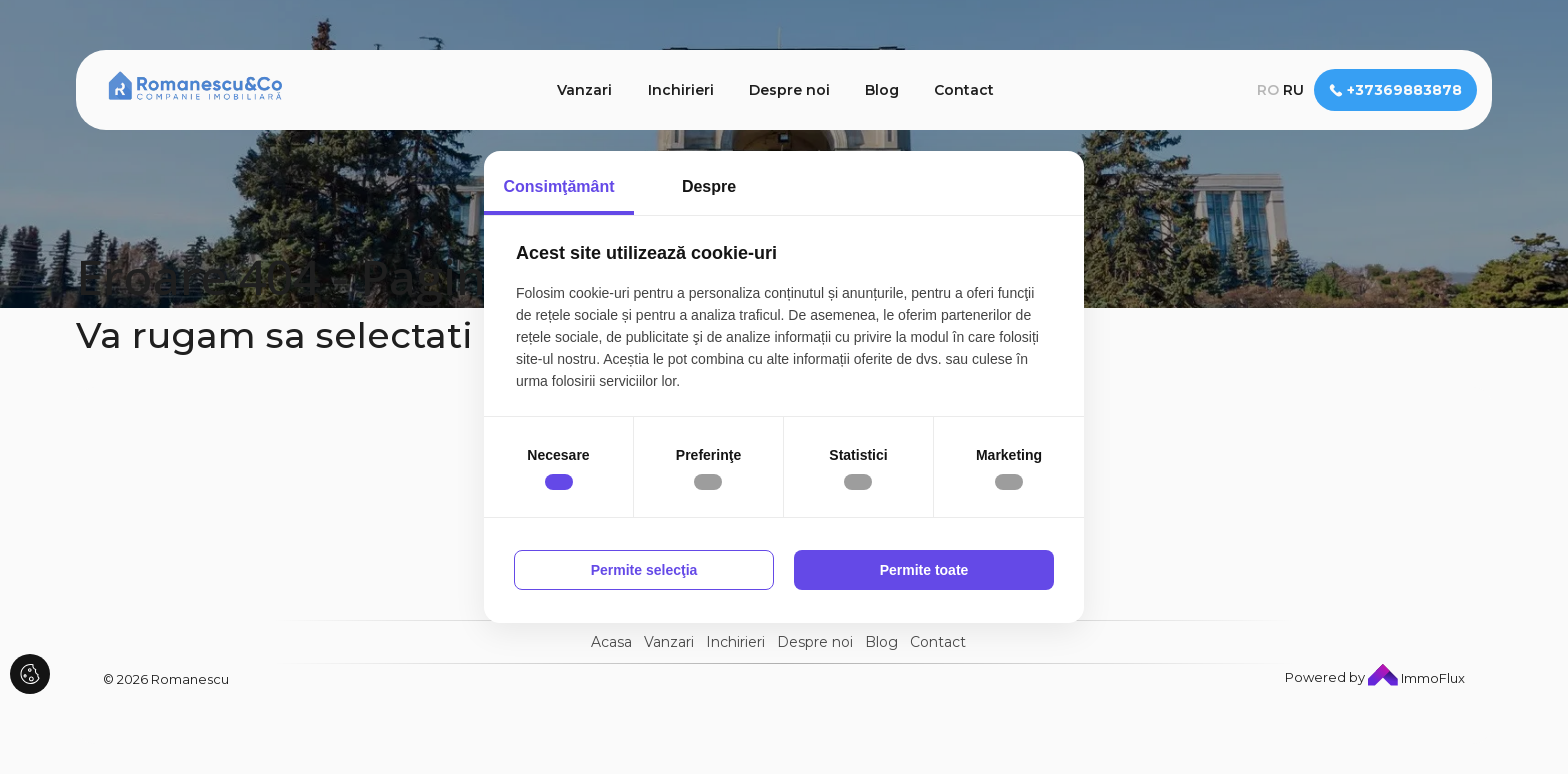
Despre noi (789, 90)
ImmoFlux (1416, 678)
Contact (964, 90)
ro (1268, 90)
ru (1293, 90)
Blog (882, 90)
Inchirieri (681, 90)
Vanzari (584, 90)
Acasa (611, 642)
